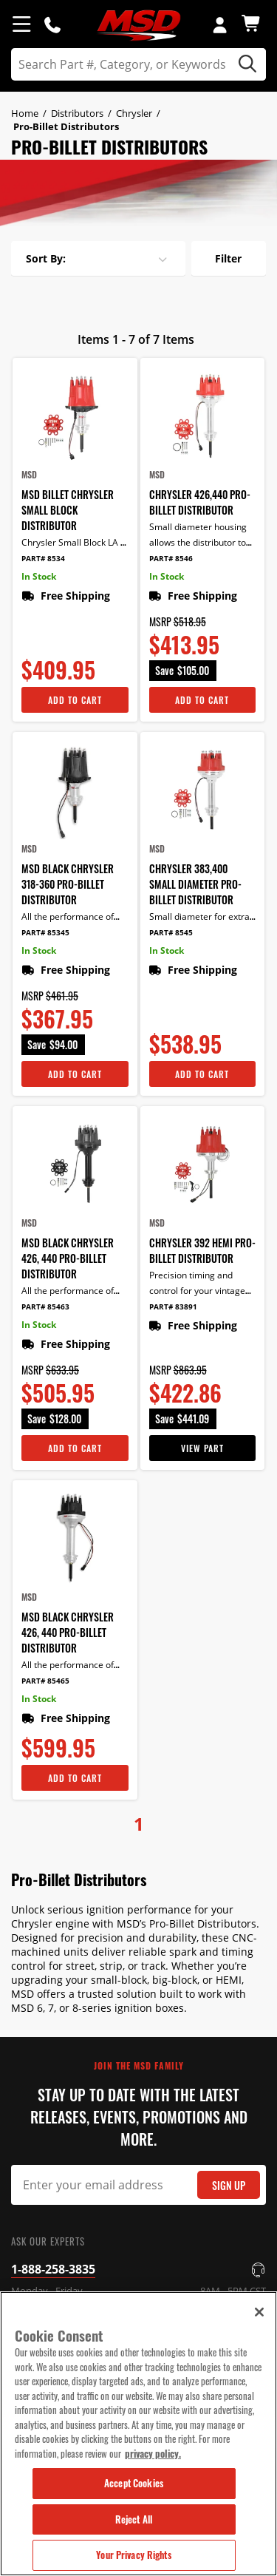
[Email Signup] (138, 2185)
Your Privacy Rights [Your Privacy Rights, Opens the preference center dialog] (133, 2554)
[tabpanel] (138, 193)
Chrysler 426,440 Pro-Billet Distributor (199, 502)
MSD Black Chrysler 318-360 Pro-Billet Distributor (67, 884)
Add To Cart (75, 700)
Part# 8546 (171, 558)
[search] (138, 64)
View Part (202, 1448)
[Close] (259, 2312)
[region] (138, 2433)
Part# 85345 (45, 933)
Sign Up (228, 2185)
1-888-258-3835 (53, 2269)
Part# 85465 (45, 1681)
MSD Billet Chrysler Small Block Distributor (67, 510)
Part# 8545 (171, 933)
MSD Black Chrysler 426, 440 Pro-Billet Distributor (67, 1258)
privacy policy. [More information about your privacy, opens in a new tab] (153, 2453)
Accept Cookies (133, 2482)
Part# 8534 (43, 558)
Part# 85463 (45, 1307)
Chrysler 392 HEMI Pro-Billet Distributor (202, 1250)
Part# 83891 (173, 1307)
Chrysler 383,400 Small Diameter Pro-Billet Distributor (195, 884)
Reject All (133, 2519)
